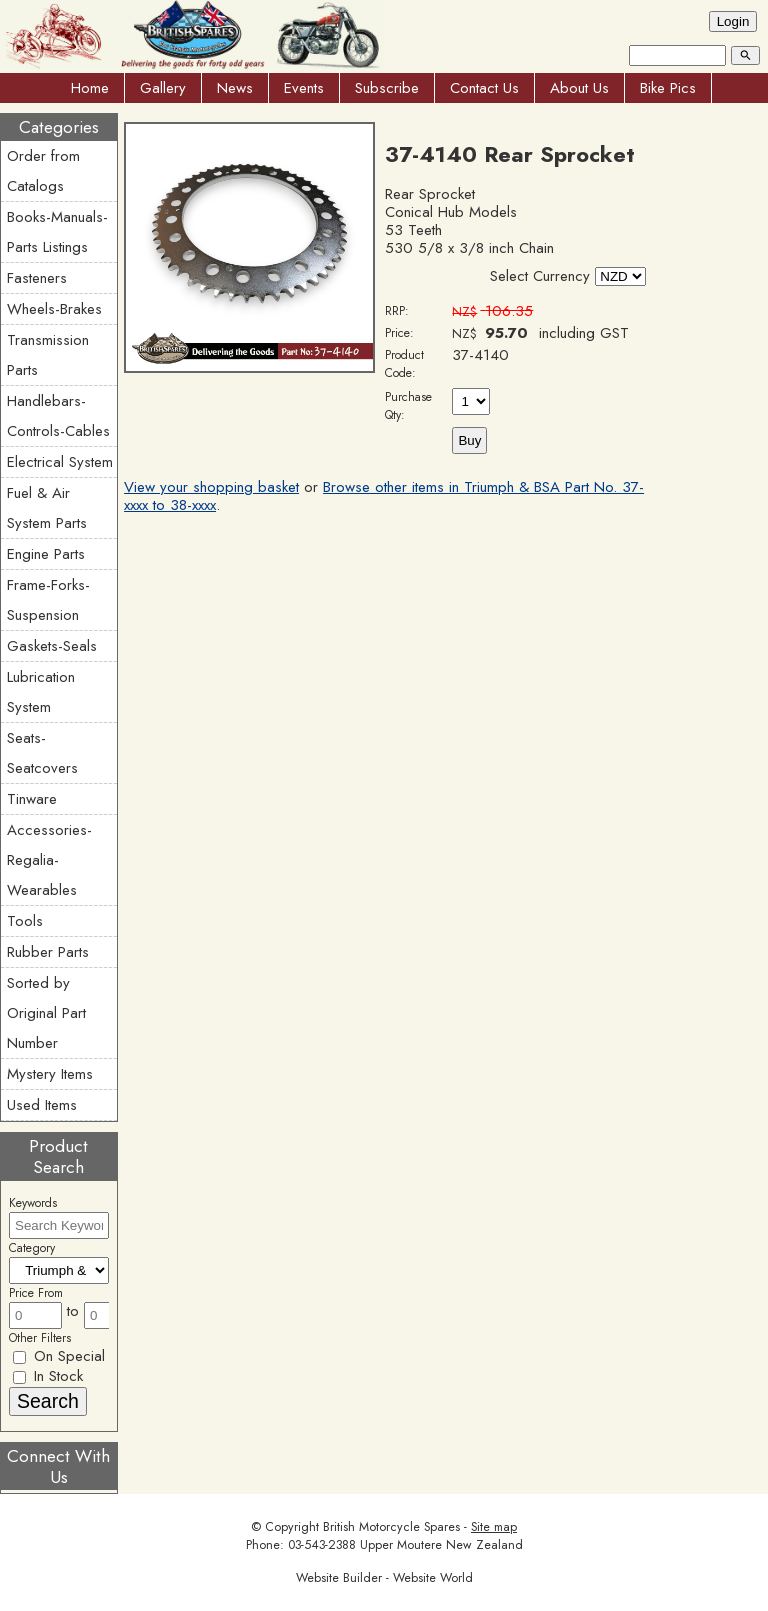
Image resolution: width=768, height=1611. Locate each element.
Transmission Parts (48, 355)
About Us (579, 88)
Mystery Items (50, 1074)
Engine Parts (46, 554)
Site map (494, 1527)
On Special (59, 1356)
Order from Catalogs (43, 171)
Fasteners (37, 278)
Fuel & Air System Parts (47, 508)
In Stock (48, 1376)
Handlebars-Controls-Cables (58, 416)
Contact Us (484, 88)
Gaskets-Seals (52, 646)
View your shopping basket (211, 487)
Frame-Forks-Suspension (48, 600)
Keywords (33, 1203)
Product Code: (404, 364)
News (235, 88)
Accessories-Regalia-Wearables (49, 860)
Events (304, 88)
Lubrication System (41, 692)
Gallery (163, 88)
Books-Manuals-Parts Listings (57, 232)
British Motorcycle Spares (391, 1527)
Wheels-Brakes (54, 309)
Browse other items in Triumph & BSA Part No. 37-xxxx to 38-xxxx (384, 496)
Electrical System (60, 462)
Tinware (32, 799)
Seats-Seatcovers (42, 753)
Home (90, 88)
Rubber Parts (48, 952)
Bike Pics (668, 88)
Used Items (42, 1105)
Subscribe (387, 88)
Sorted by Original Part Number (46, 1013)
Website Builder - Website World (384, 1578)
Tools (25, 921)
